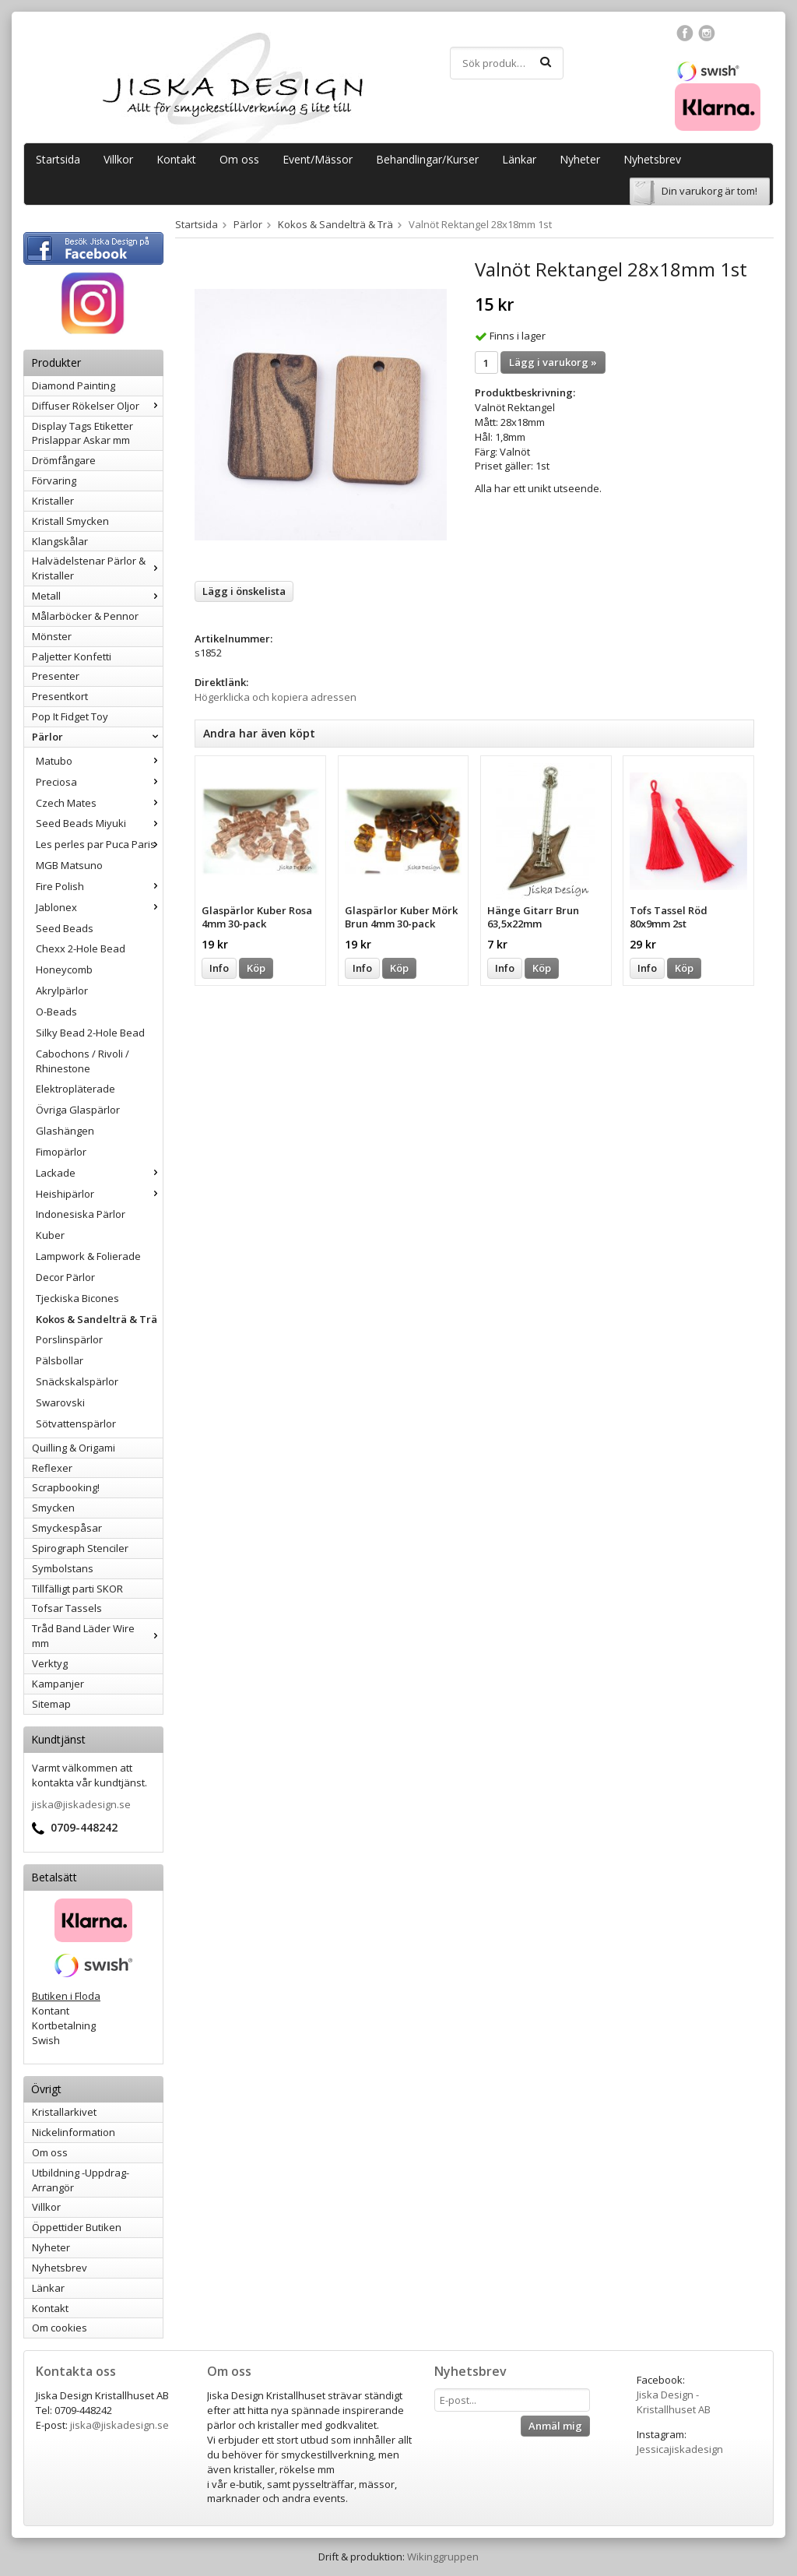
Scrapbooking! (66, 1487)
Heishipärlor (99, 1194)
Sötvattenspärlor (76, 1423)
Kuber (50, 1235)
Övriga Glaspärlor (78, 1110)
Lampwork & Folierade (88, 1256)
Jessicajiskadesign (680, 2449)
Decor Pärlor (65, 1277)
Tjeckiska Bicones (77, 1298)
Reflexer (52, 1468)
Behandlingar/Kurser (427, 159)
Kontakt (176, 159)
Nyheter (580, 159)
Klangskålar (60, 541)
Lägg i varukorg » (553, 362)
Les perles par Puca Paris (99, 844)
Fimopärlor (61, 1152)
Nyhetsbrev (652, 159)
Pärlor (97, 737)
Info (219, 968)
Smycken (53, 1508)
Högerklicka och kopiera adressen (275, 697)
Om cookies (59, 2328)
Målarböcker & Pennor (85, 616)
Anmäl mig (555, 2426)
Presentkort (60, 696)
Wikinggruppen (443, 2557)
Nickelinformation (73, 2132)
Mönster (52, 636)
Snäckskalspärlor (77, 1381)
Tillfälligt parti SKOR (77, 1589)
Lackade (99, 1173)
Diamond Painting (73, 385)
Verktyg (50, 1663)
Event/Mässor (318, 159)
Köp (256, 968)
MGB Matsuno (69, 865)
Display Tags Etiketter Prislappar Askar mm (82, 433)
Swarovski (60, 1402)
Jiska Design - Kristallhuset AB (674, 2402)
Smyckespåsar (67, 1528)
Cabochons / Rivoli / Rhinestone (82, 1061)
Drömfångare (64, 460)
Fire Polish (99, 886)
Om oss (239, 159)
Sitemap (51, 1704)
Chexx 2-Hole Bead (80, 948)
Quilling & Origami (73, 1448)
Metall (97, 596)
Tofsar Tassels (67, 1608)
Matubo (99, 761)
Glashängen (65, 1131)
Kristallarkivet (64, 2112)
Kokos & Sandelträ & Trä (96, 1319)
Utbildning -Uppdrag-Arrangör (80, 2180)
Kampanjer (58, 1684)
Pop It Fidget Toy (70, 716)
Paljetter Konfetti (71, 656)
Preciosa (99, 782)
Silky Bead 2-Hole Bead (90, 1033)
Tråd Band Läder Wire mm (97, 1635)
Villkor (118, 159)
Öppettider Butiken (76, 2227)
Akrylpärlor (62, 991)
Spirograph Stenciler (80, 1548)
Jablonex (99, 907)
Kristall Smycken (70, 521)
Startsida (58, 159)
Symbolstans (62, 1568)
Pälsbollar (59, 1360)
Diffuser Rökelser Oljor (97, 406)
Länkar (519, 159)
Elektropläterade (75, 1089)
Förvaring (54, 480)
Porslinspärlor (69, 1339)
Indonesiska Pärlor (80, 1214)
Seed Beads (64, 928)
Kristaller (53, 501)
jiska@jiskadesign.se (81, 1804)
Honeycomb (64, 969)
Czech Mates (99, 803)
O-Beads (56, 1012)
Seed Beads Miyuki (99, 823)
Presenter (55, 676)
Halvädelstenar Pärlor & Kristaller (97, 568)
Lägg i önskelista (244, 591)
